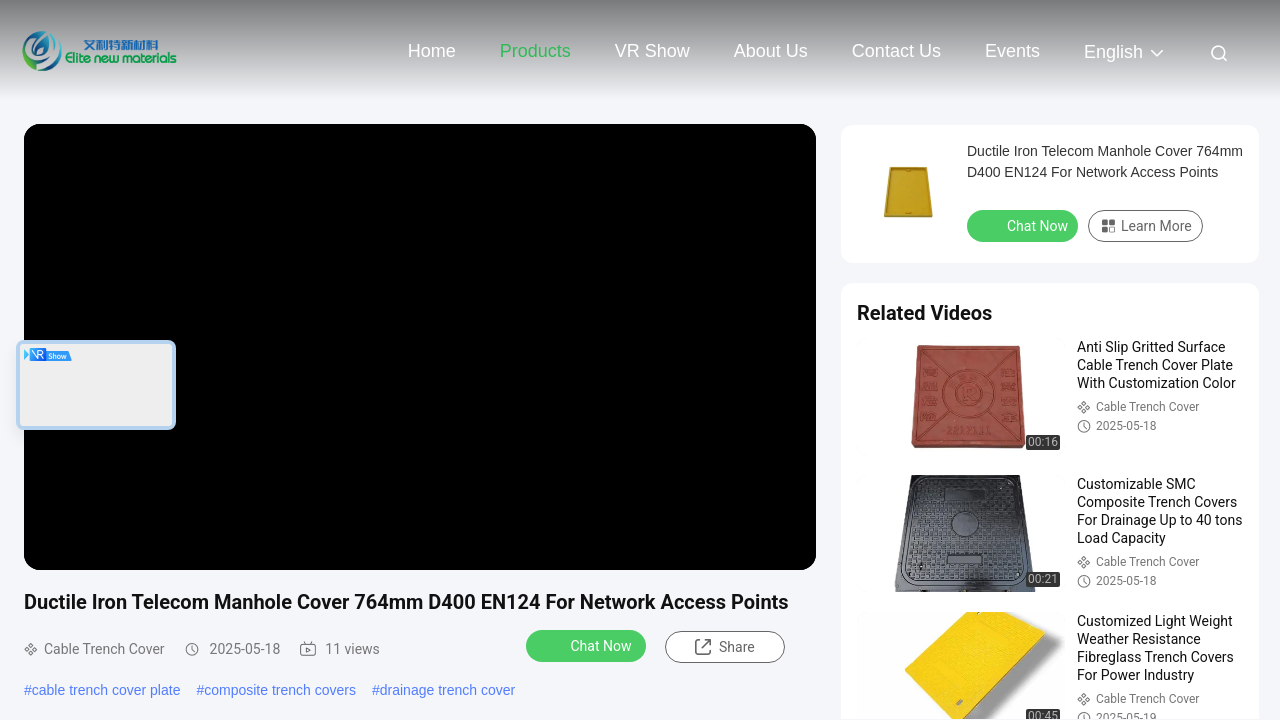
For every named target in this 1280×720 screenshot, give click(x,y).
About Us (771, 51)
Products (535, 51)
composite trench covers (280, 690)
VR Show (652, 51)
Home (432, 51)
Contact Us (896, 51)
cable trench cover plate (106, 690)
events (1012, 51)
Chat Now (588, 645)
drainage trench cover (447, 690)
